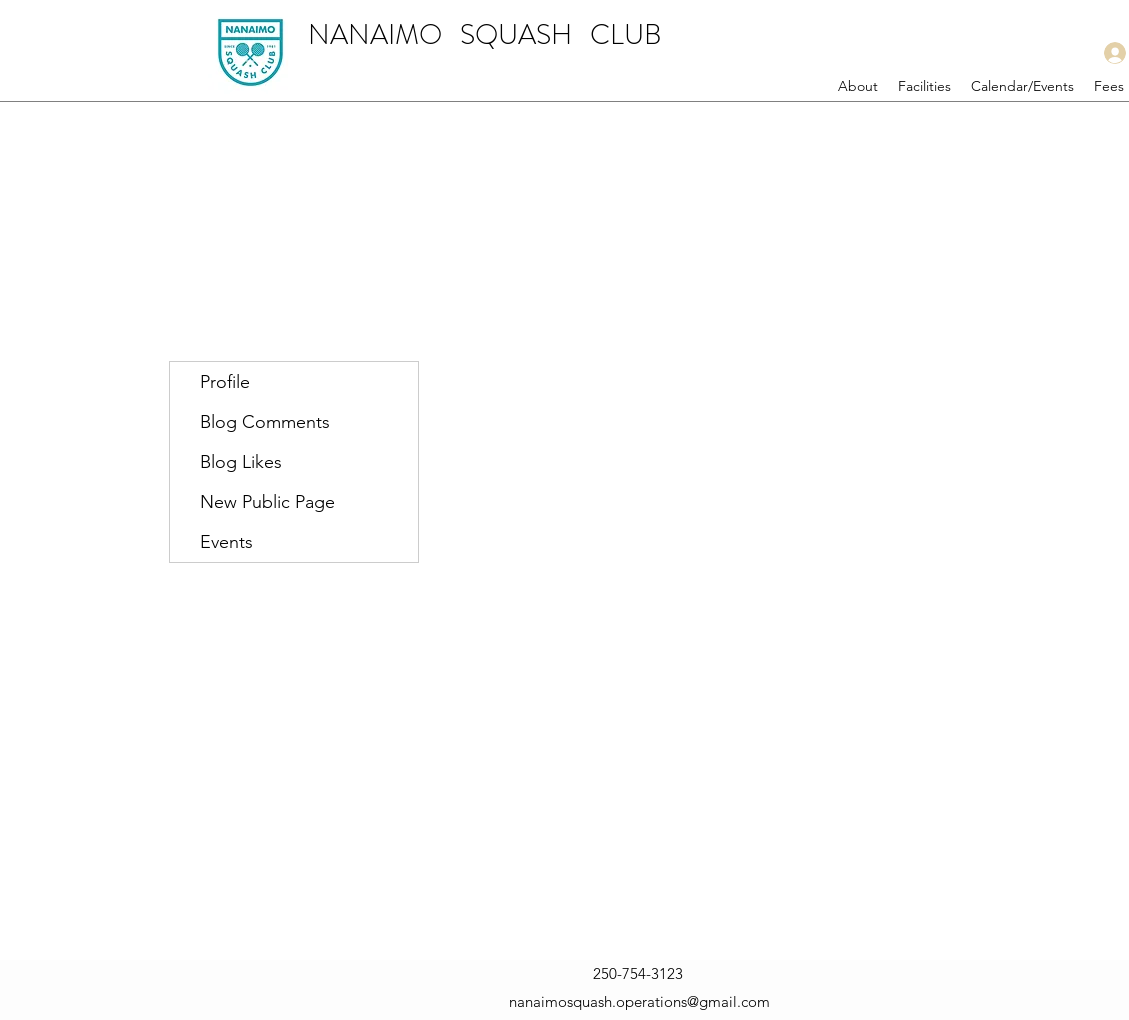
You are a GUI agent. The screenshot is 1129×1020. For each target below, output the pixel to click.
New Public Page (267, 502)
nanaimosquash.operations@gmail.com (639, 1001)
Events (226, 542)
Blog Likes (241, 462)
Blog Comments (265, 422)
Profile (225, 382)
